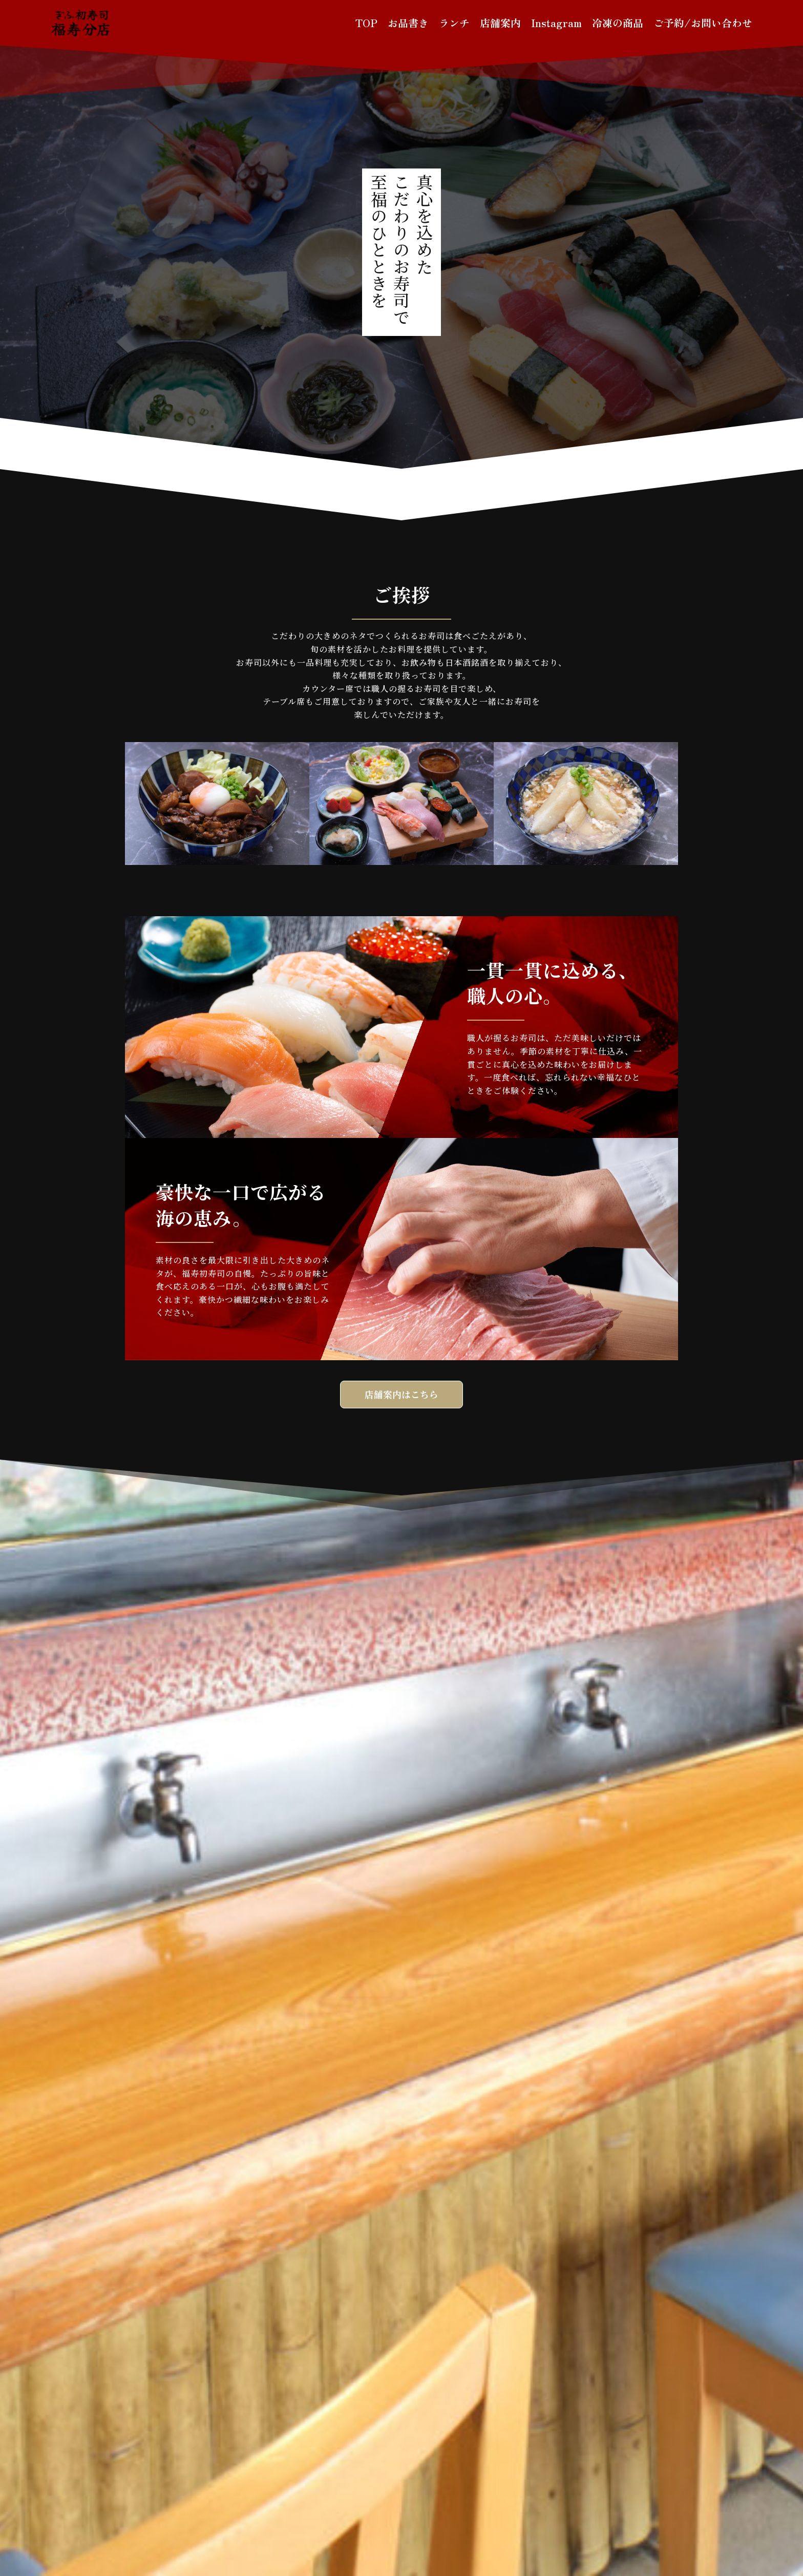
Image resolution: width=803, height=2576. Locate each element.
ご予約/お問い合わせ (702, 23)
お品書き (408, 23)
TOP (366, 23)
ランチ (454, 23)
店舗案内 (500, 23)
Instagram (556, 23)
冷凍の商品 (617, 23)
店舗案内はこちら (401, 1394)
